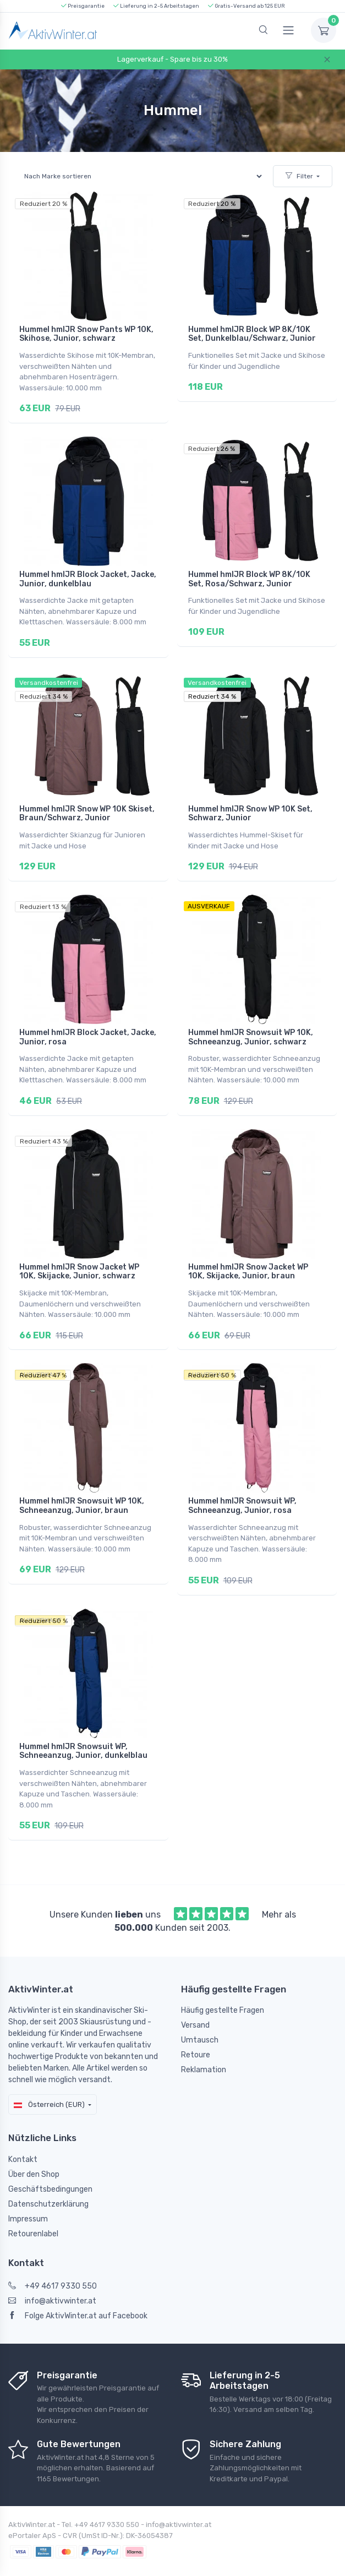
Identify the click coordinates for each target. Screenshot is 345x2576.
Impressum (28, 2197)
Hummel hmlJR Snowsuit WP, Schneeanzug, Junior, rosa (242, 1490)
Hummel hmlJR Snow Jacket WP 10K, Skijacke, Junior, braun (248, 1259)
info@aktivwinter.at (52, 2279)
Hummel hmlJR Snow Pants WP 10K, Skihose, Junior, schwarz (86, 334)
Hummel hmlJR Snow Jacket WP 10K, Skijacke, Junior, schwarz (79, 1259)
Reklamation (203, 2048)
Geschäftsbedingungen (50, 2167)
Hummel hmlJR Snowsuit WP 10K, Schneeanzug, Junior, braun (81, 1490)
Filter (299, 176)
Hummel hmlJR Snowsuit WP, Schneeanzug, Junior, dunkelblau (83, 1732)
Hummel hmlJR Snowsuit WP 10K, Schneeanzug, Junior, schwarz (250, 1028)
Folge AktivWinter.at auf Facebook (77, 2294)
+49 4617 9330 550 (52, 2264)
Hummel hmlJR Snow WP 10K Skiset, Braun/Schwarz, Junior (87, 807)
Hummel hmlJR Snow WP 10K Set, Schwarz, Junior (250, 807)
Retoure (195, 2033)
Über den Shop (33, 2152)
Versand (195, 2003)
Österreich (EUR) (49, 2082)
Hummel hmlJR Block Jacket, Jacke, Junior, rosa (87, 1028)
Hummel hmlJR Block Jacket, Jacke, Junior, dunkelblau (87, 576)
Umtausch (199, 2018)
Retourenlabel (33, 2211)
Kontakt (22, 2137)
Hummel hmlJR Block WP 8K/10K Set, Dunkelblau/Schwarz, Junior (252, 334)
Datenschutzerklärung (48, 2182)
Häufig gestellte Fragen (222, 1989)
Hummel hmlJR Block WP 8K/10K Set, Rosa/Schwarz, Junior (249, 576)
